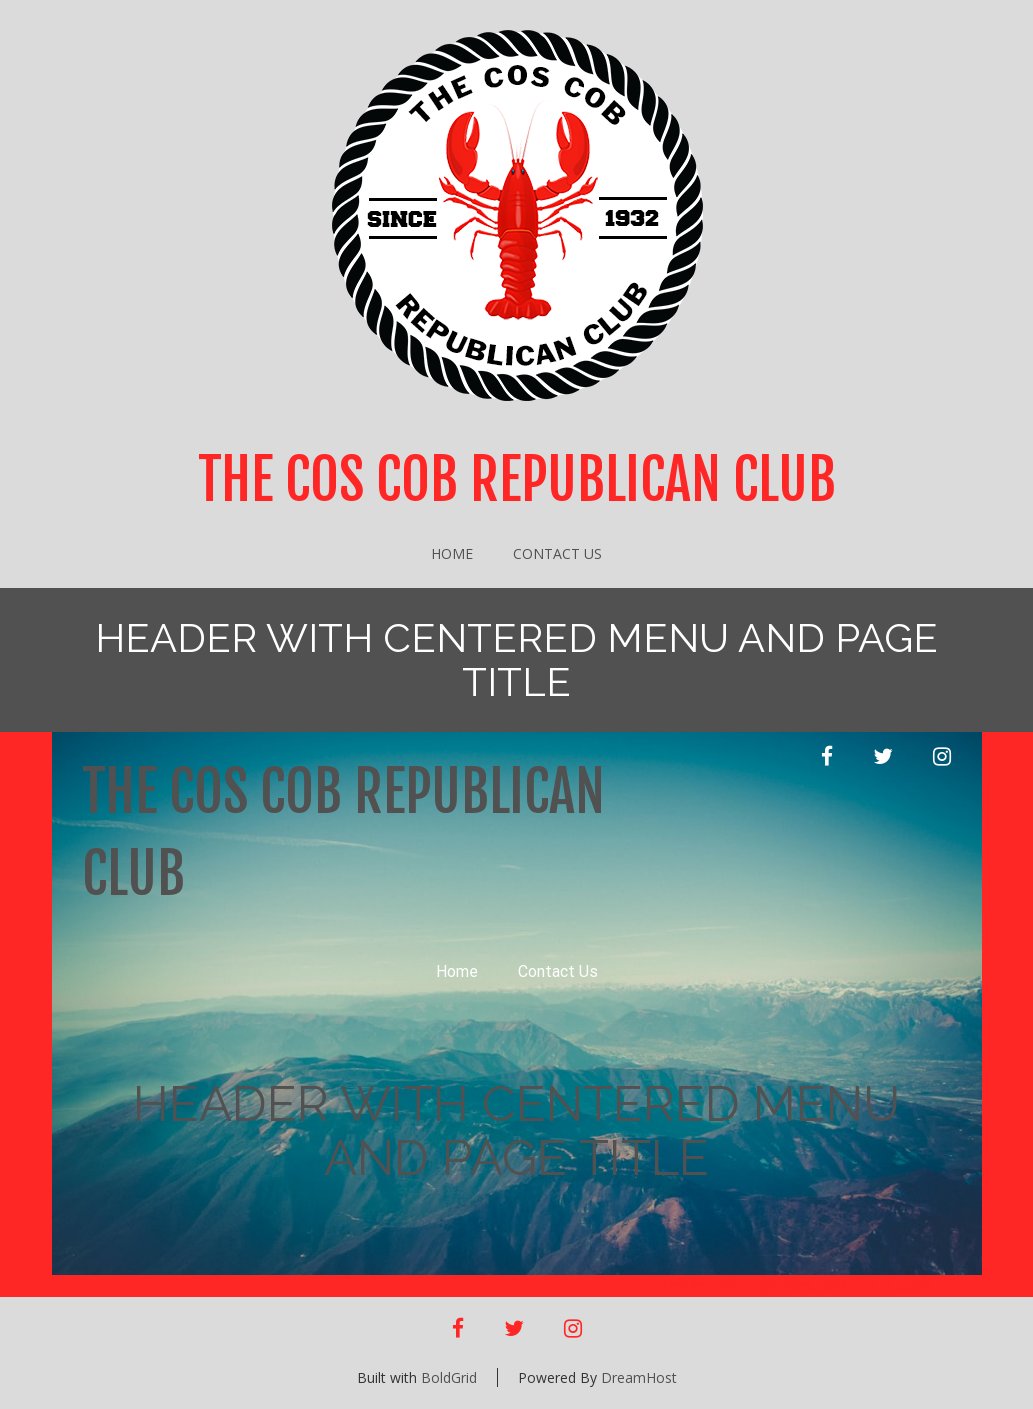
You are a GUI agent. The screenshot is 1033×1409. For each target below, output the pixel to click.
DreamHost (639, 1377)
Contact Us (557, 553)
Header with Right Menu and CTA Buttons (807, 1285)
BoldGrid (449, 1377)
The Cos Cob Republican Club (517, 480)
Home (452, 553)
